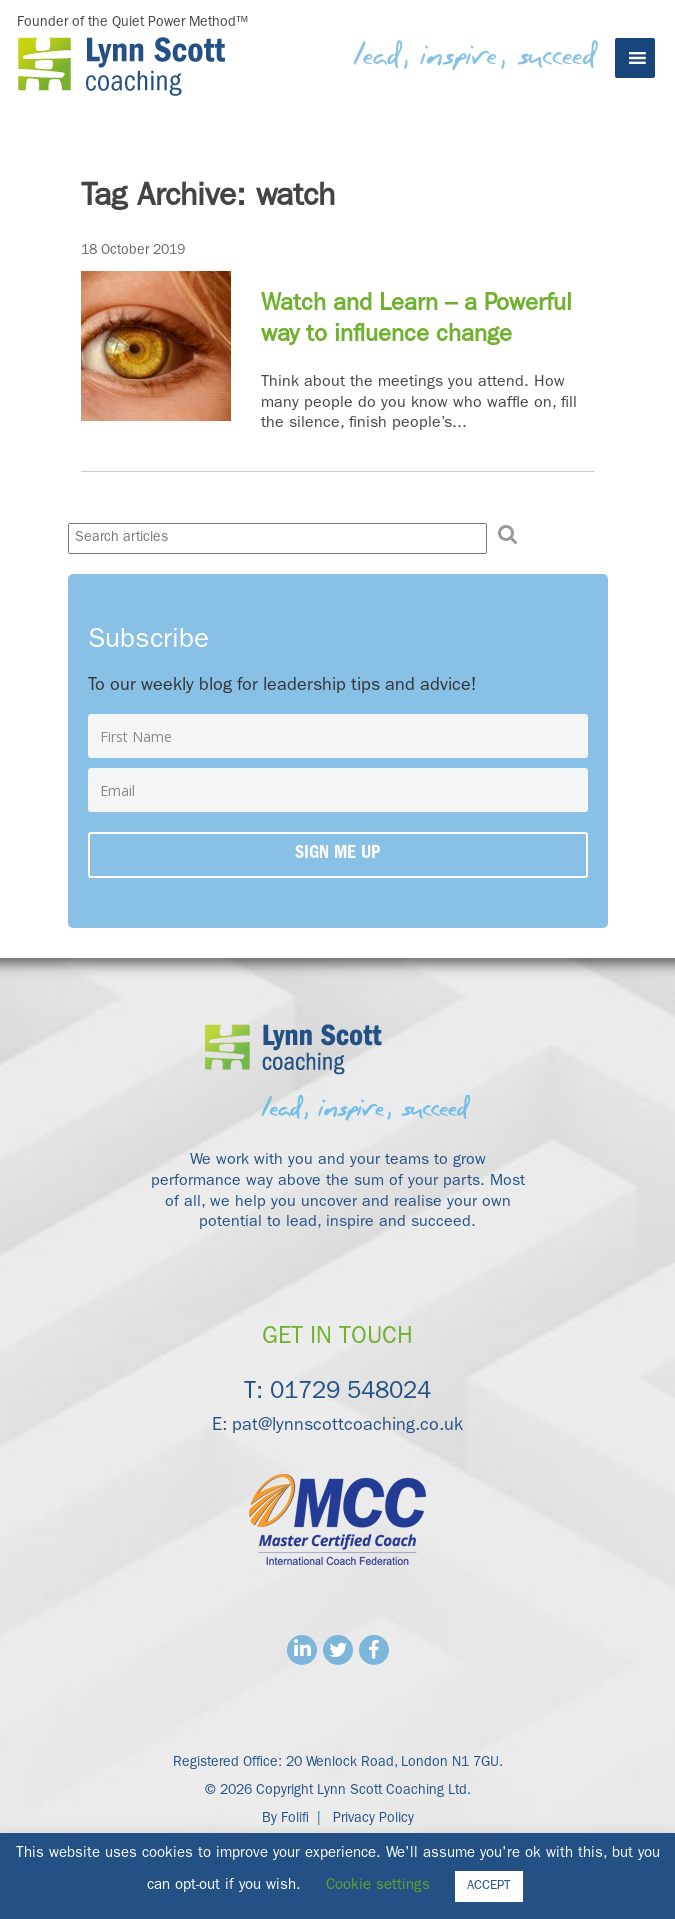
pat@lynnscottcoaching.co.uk (347, 1427)
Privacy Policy (373, 1819)
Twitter (338, 1650)
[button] (508, 535)
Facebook (374, 1650)
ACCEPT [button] (489, 1886)
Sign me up (337, 855)
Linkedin (302, 1650)
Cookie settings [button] (378, 1886)
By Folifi (285, 1819)
